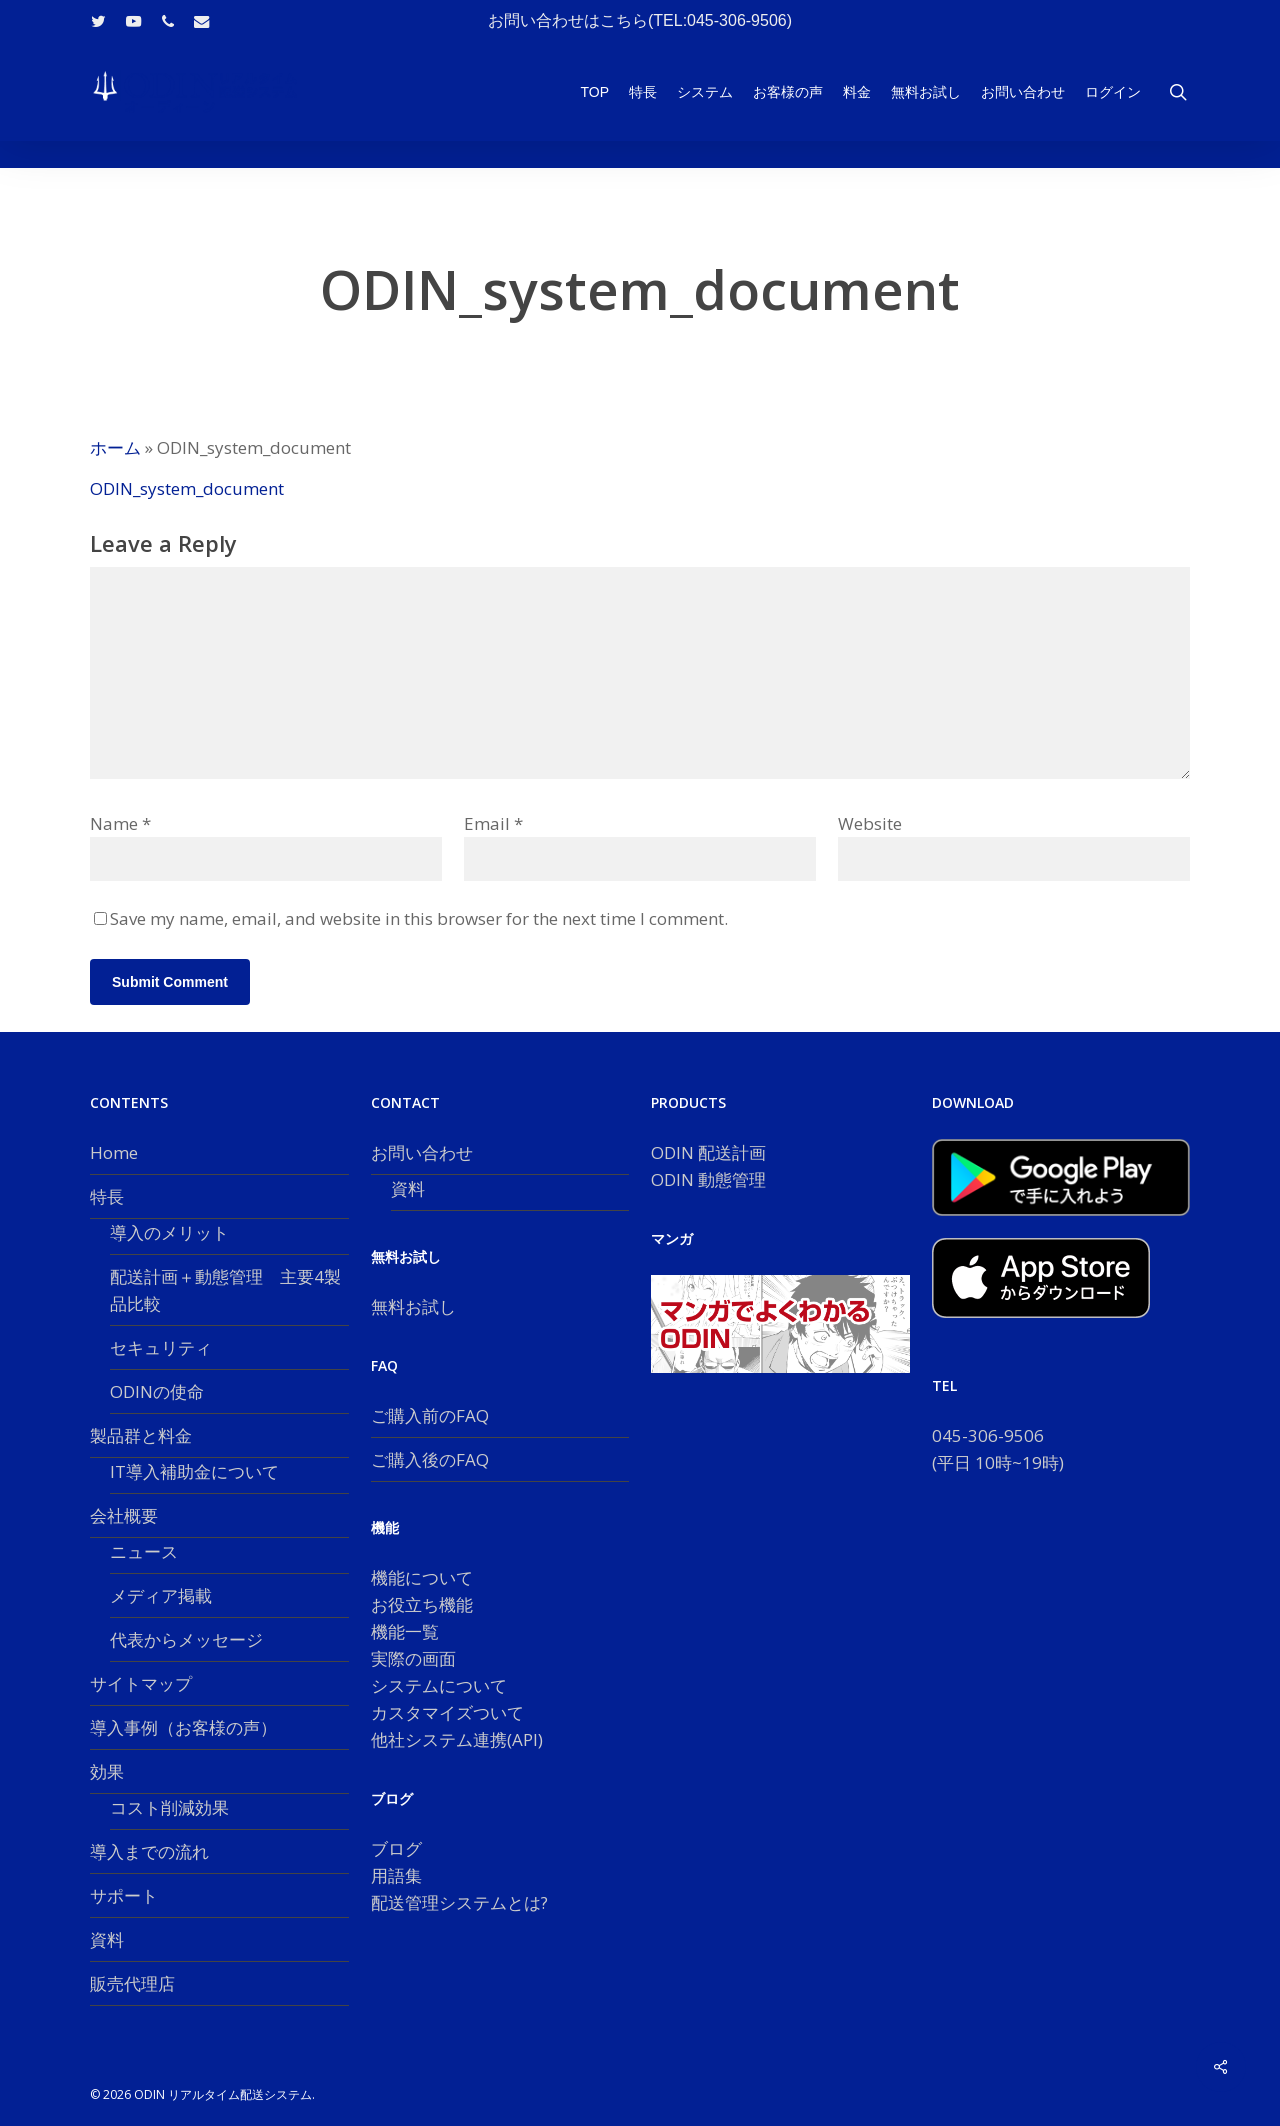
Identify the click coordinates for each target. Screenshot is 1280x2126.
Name (120, 823)
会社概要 (124, 1515)
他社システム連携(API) (457, 1739)
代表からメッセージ (186, 1639)
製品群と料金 (141, 1435)
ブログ (396, 1848)
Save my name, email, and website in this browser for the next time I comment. (419, 918)
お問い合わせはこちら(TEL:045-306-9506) (640, 20)
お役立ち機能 (422, 1604)
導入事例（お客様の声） (183, 1727)
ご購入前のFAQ (430, 1415)
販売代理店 (132, 1983)
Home (114, 1152)
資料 (107, 1939)
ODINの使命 (157, 1391)
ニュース (144, 1551)
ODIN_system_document (187, 488)
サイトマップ (141, 1683)
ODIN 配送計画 (708, 1152)
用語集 (396, 1875)
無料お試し (413, 1306)
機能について (422, 1577)
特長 (107, 1196)
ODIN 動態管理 (708, 1179)
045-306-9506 (988, 1435)
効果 (107, 1771)
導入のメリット (169, 1232)
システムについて (439, 1685)
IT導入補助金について (194, 1471)
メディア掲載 (161, 1595)
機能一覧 (405, 1631)
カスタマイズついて (447, 1712)
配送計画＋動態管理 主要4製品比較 (225, 1290)
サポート (124, 1895)
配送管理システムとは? (459, 1902)
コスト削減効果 (169, 1807)
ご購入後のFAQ (430, 1459)
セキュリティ (161, 1347)
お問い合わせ (422, 1152)
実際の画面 (413, 1658)
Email (493, 823)
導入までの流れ (149, 1851)
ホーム (115, 447)
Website (870, 823)
